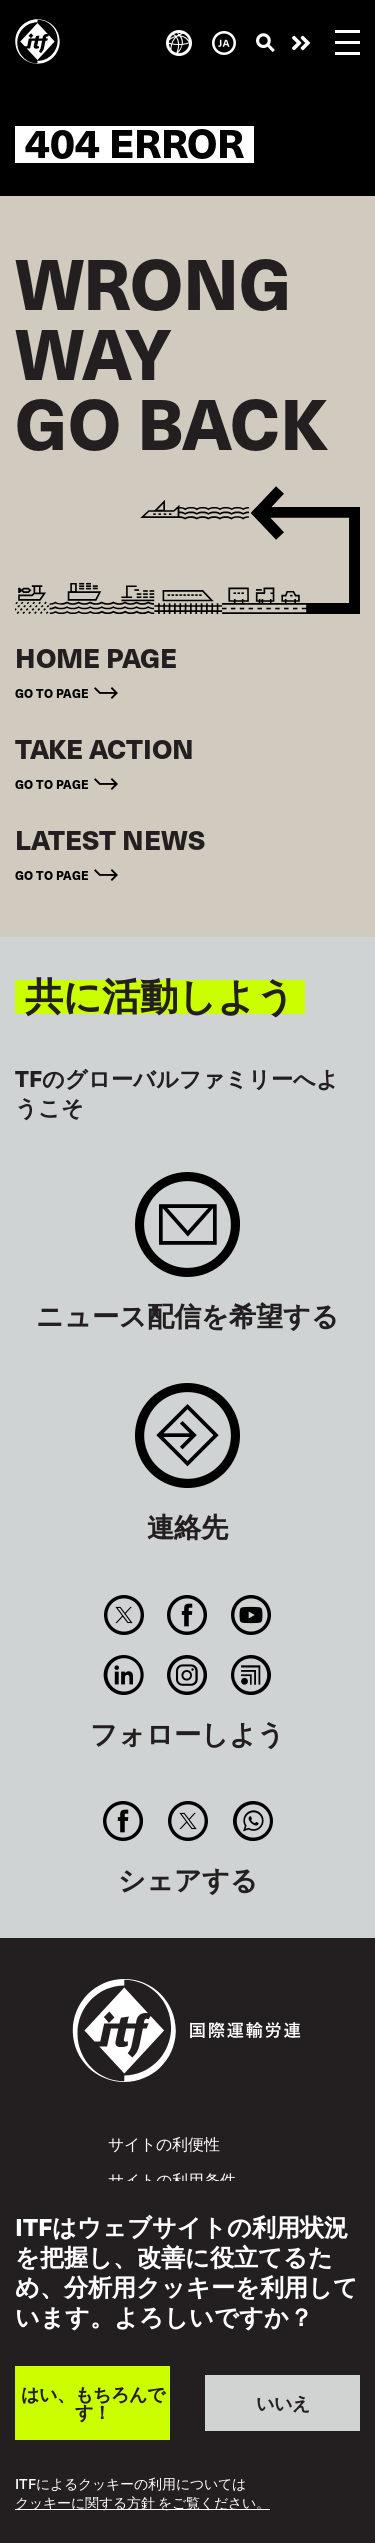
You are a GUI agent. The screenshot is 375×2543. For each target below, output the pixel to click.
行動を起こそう (301, 43)
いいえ (283, 2402)
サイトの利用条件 (172, 2179)
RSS (250, 1675)
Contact (187, 1445)
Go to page (52, 693)
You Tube (250, 1615)
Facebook (187, 1615)
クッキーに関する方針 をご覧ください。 (142, 2503)
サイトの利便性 (164, 2143)
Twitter (124, 1615)
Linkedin (124, 1675)
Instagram (187, 1675)
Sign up (187, 1234)
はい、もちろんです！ (93, 2402)
